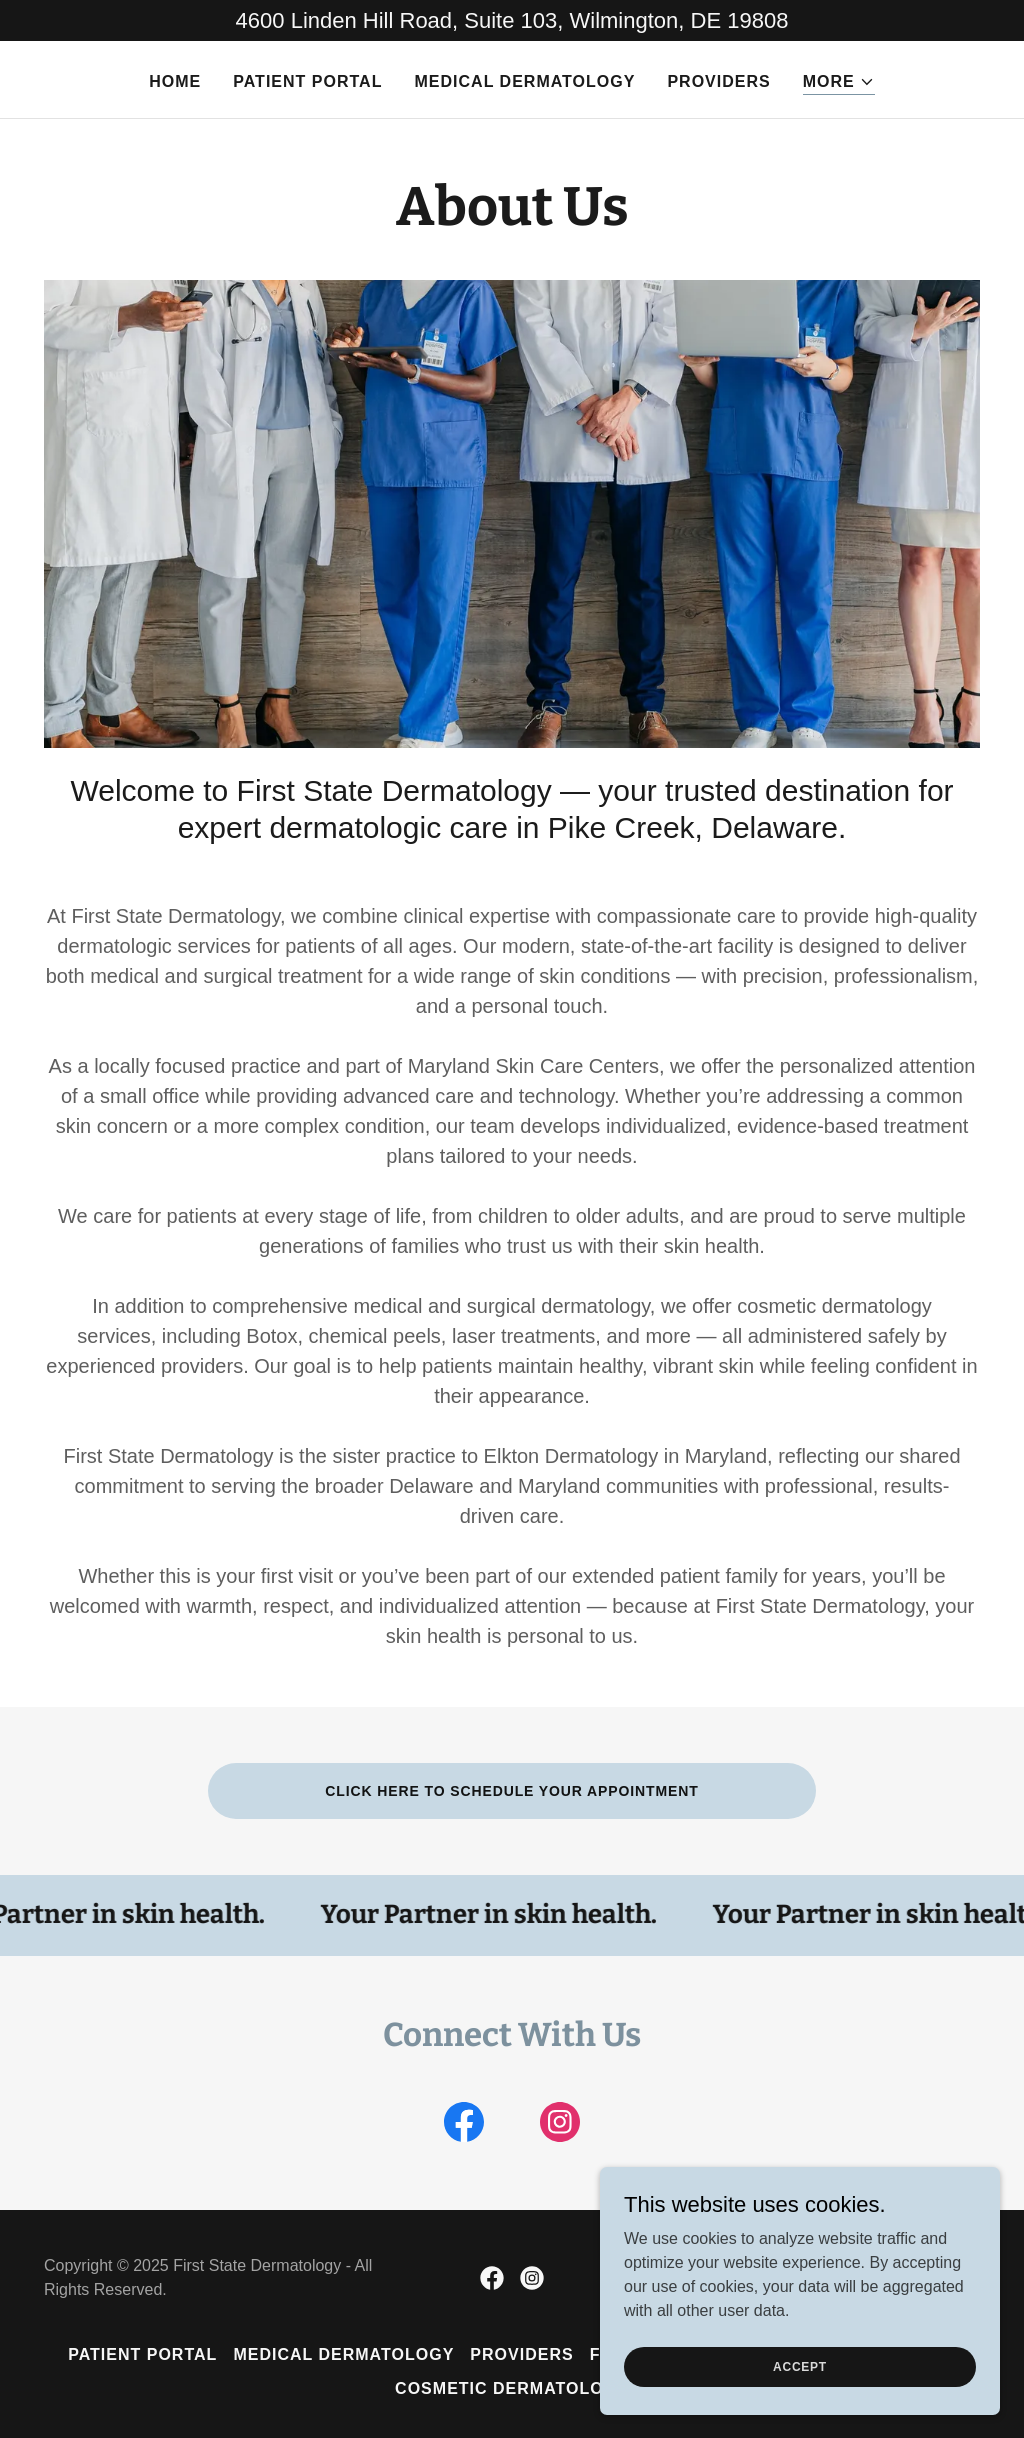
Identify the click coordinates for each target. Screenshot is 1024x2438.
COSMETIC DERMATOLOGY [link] (512, 2388)
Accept (800, 2366)
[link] (464, 2126)
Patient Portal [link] (307, 81)
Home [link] (175, 81)
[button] (839, 82)
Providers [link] (718, 81)
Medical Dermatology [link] (524, 81)
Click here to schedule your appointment (511, 1791)
